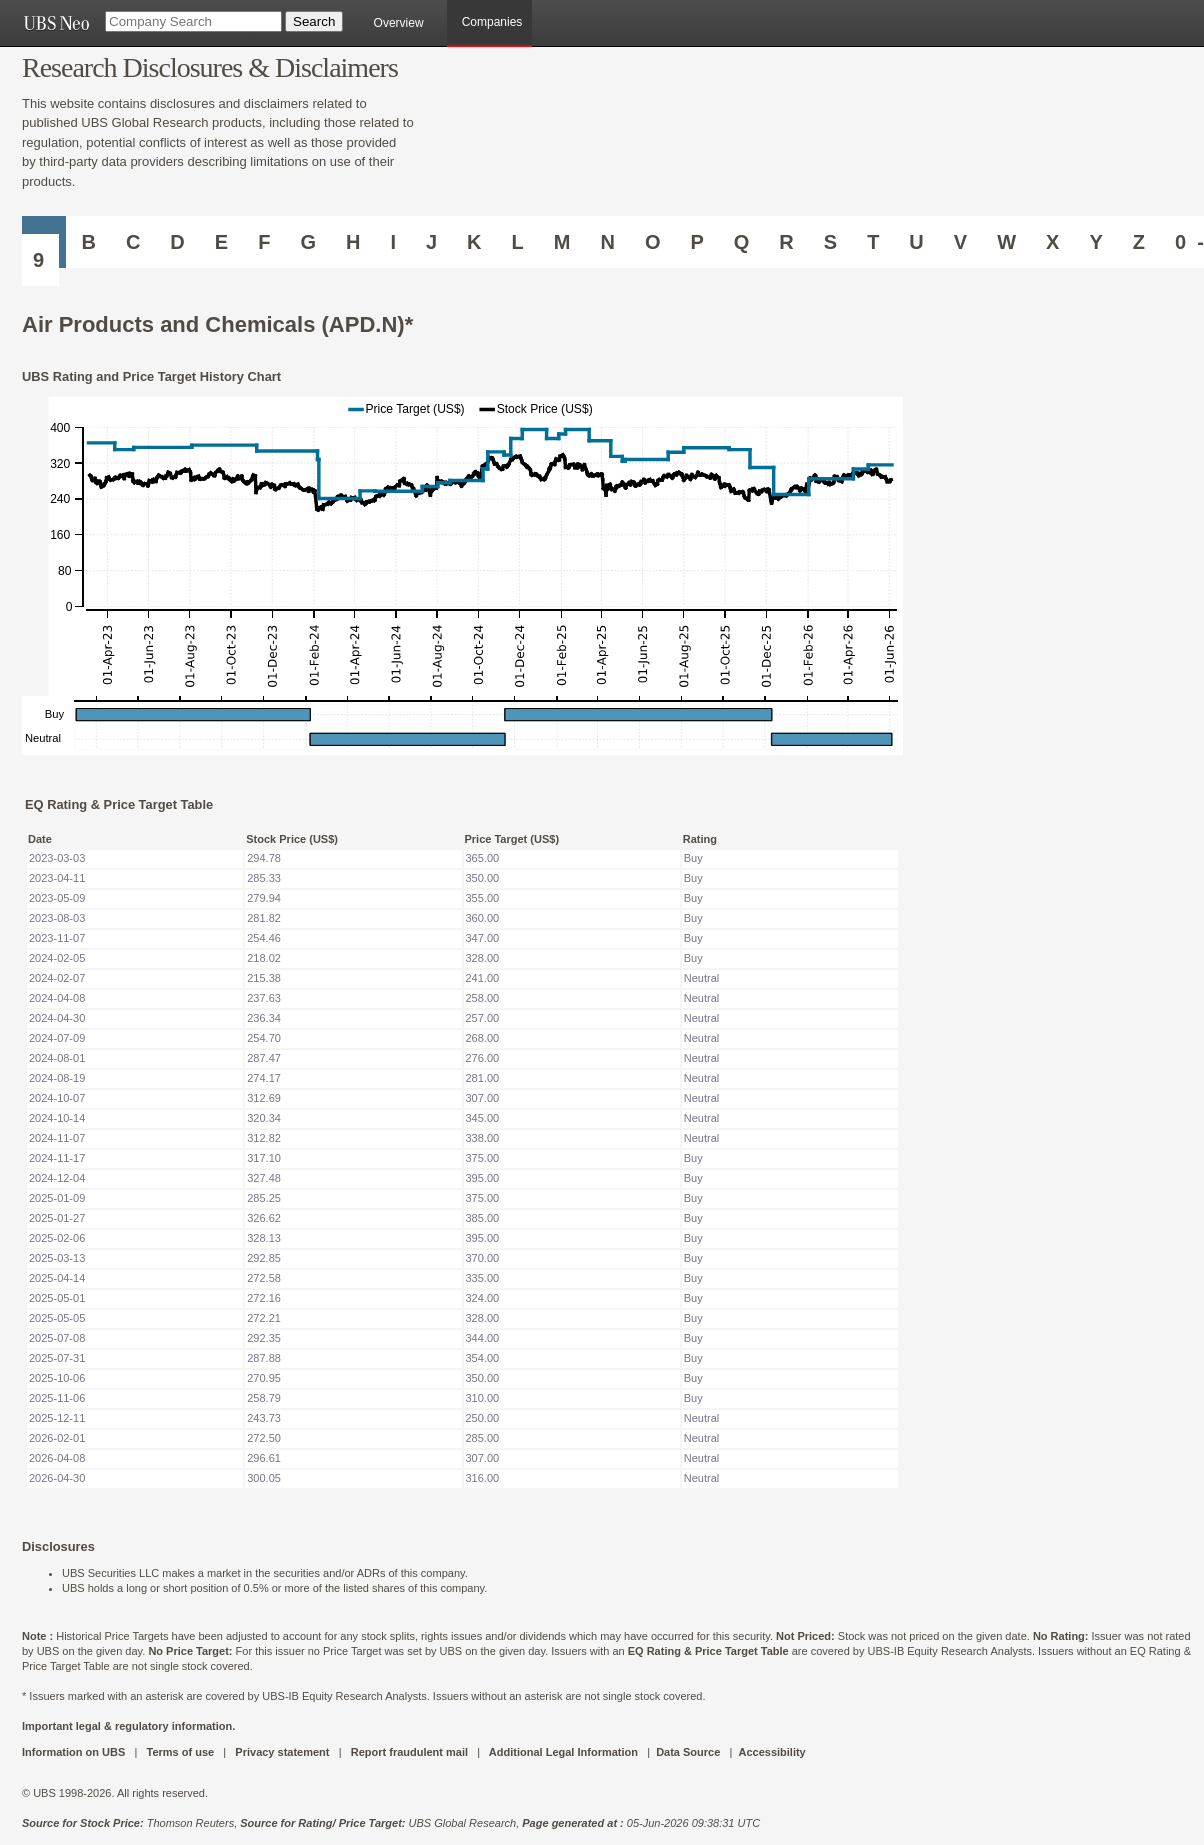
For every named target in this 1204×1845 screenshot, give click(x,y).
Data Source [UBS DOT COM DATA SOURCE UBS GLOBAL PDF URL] (688, 1752)
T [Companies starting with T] (873, 242)
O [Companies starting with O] (653, 242)
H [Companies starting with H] (353, 242)
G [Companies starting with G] (308, 242)
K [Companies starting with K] (474, 242)
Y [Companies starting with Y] (1095, 242)
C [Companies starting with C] (133, 242)
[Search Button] (314, 21)
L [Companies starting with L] (518, 242)
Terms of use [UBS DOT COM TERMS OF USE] (180, 1752)
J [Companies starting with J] (431, 242)
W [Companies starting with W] (1006, 242)
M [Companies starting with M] (562, 242)
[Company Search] (193, 21)
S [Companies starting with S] (830, 242)
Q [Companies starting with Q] (742, 242)
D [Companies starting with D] (177, 242)
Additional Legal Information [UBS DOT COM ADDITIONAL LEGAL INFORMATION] (563, 1752)
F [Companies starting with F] (264, 242)
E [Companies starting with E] (221, 242)
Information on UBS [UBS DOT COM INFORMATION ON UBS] (75, 1752)
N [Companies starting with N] (607, 242)
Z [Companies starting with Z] (1139, 242)
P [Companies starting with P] (696, 242)
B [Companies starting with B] (88, 242)
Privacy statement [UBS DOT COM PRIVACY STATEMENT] (282, 1752)
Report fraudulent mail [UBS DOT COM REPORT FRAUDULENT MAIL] (409, 1752)
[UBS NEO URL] (56, 23)
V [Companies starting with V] (960, 242)
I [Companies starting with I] (393, 242)
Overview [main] (399, 23)
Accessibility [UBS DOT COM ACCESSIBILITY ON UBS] (771, 1752)
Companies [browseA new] (492, 22)
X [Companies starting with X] (1052, 242)
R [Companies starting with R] (786, 242)
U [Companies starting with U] (916, 242)
